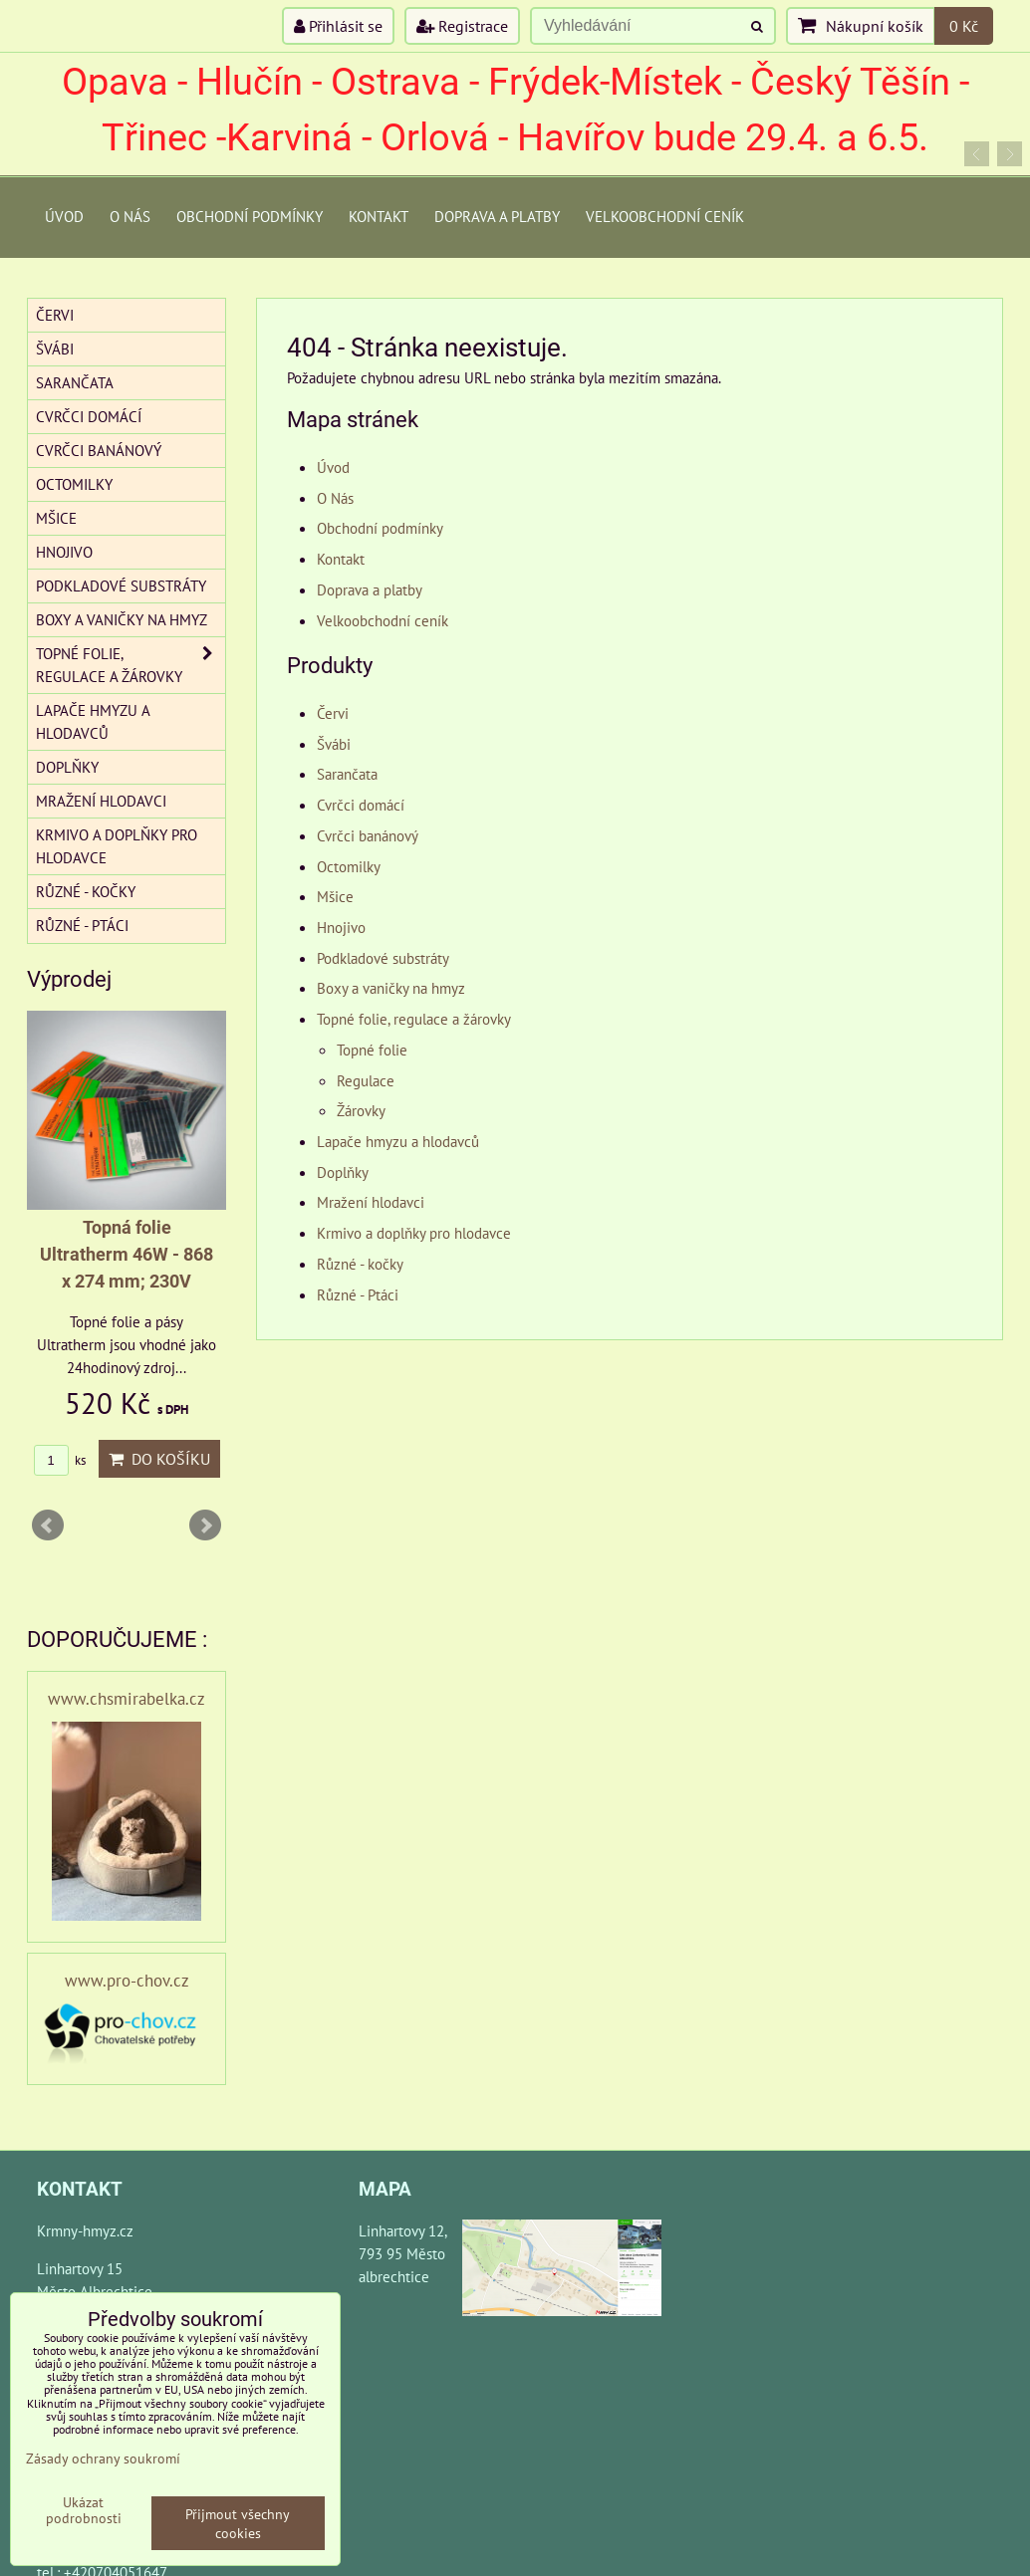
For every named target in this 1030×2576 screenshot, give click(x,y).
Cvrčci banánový (367, 835)
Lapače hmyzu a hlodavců (398, 1141)
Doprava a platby (497, 216)
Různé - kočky (360, 1264)
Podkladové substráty (383, 958)
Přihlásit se (338, 26)
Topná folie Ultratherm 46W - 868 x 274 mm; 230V (126, 1254)
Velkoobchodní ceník (665, 216)
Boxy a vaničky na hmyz (391, 988)
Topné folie (372, 1049)
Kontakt (378, 216)
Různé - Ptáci (357, 1294)
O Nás (130, 216)
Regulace (365, 1080)
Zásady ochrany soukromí (103, 2458)
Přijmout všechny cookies (237, 2523)
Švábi (334, 744)
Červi (333, 713)
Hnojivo (341, 927)
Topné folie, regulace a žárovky (414, 1019)
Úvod (64, 216)
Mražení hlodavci (370, 1202)
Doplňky (343, 1172)
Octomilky (349, 866)
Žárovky (361, 1110)
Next (205, 1525)
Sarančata (347, 774)
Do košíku (159, 1459)
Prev (48, 1525)
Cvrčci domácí (360, 805)
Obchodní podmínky (249, 216)
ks (60, 1460)
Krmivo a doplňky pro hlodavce (414, 1233)
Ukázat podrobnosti (84, 2510)
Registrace (462, 26)
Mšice (335, 896)
